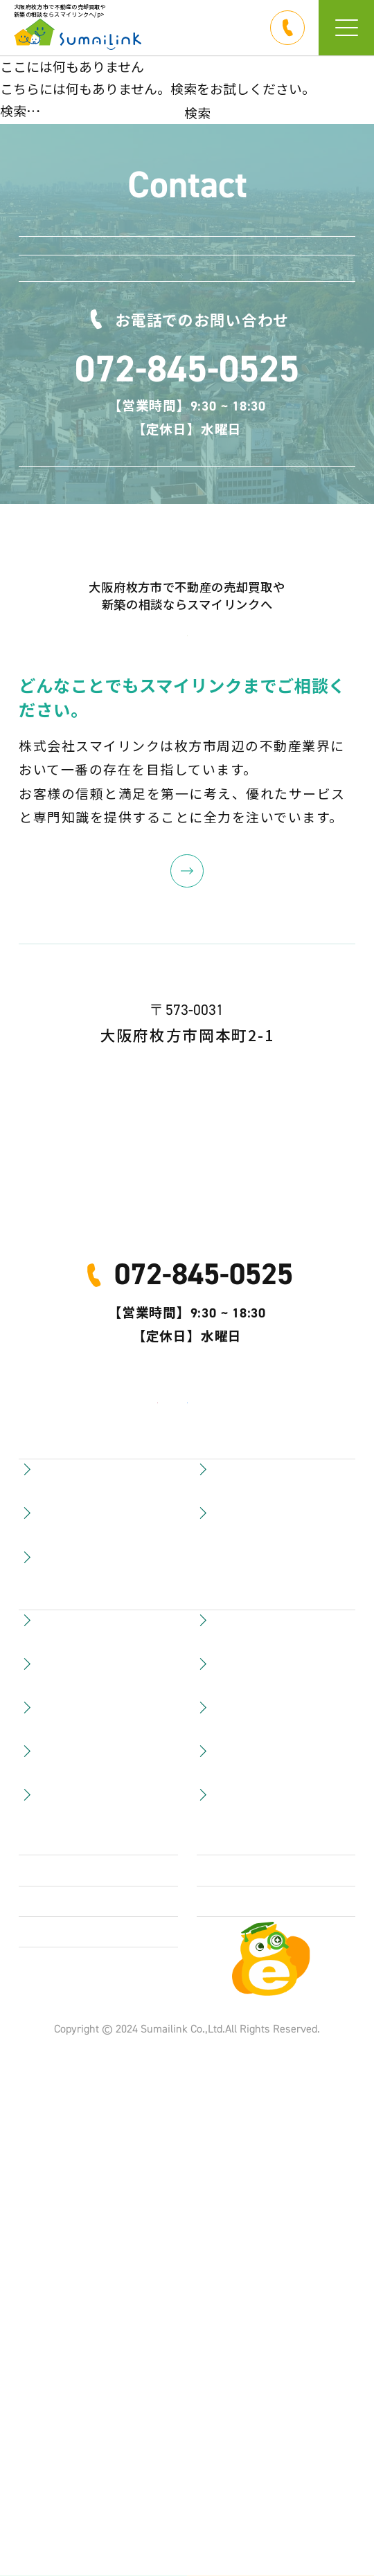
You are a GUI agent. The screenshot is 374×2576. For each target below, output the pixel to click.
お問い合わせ (209, 344)
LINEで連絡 (209, 266)
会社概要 (46, 2326)
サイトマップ (238, 2273)
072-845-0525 (187, 489)
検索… (20, 110)
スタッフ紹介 (238, 2219)
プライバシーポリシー (87, 2379)
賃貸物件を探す (66, 2219)
